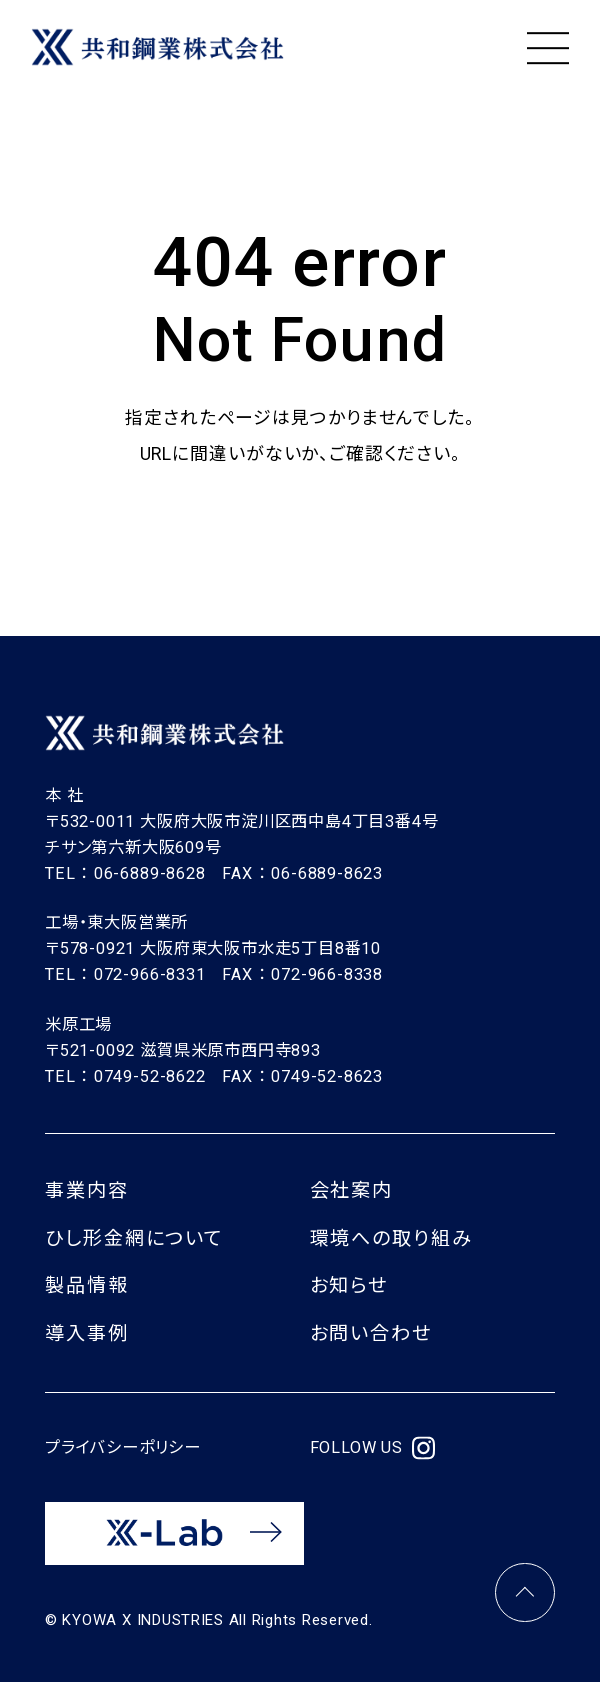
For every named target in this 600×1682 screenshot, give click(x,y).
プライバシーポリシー (123, 1447)
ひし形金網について (134, 1238)
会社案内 (352, 1190)
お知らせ (349, 1285)
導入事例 (87, 1333)
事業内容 (87, 1190)
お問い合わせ (371, 1333)
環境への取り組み (391, 1238)
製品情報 (87, 1285)
